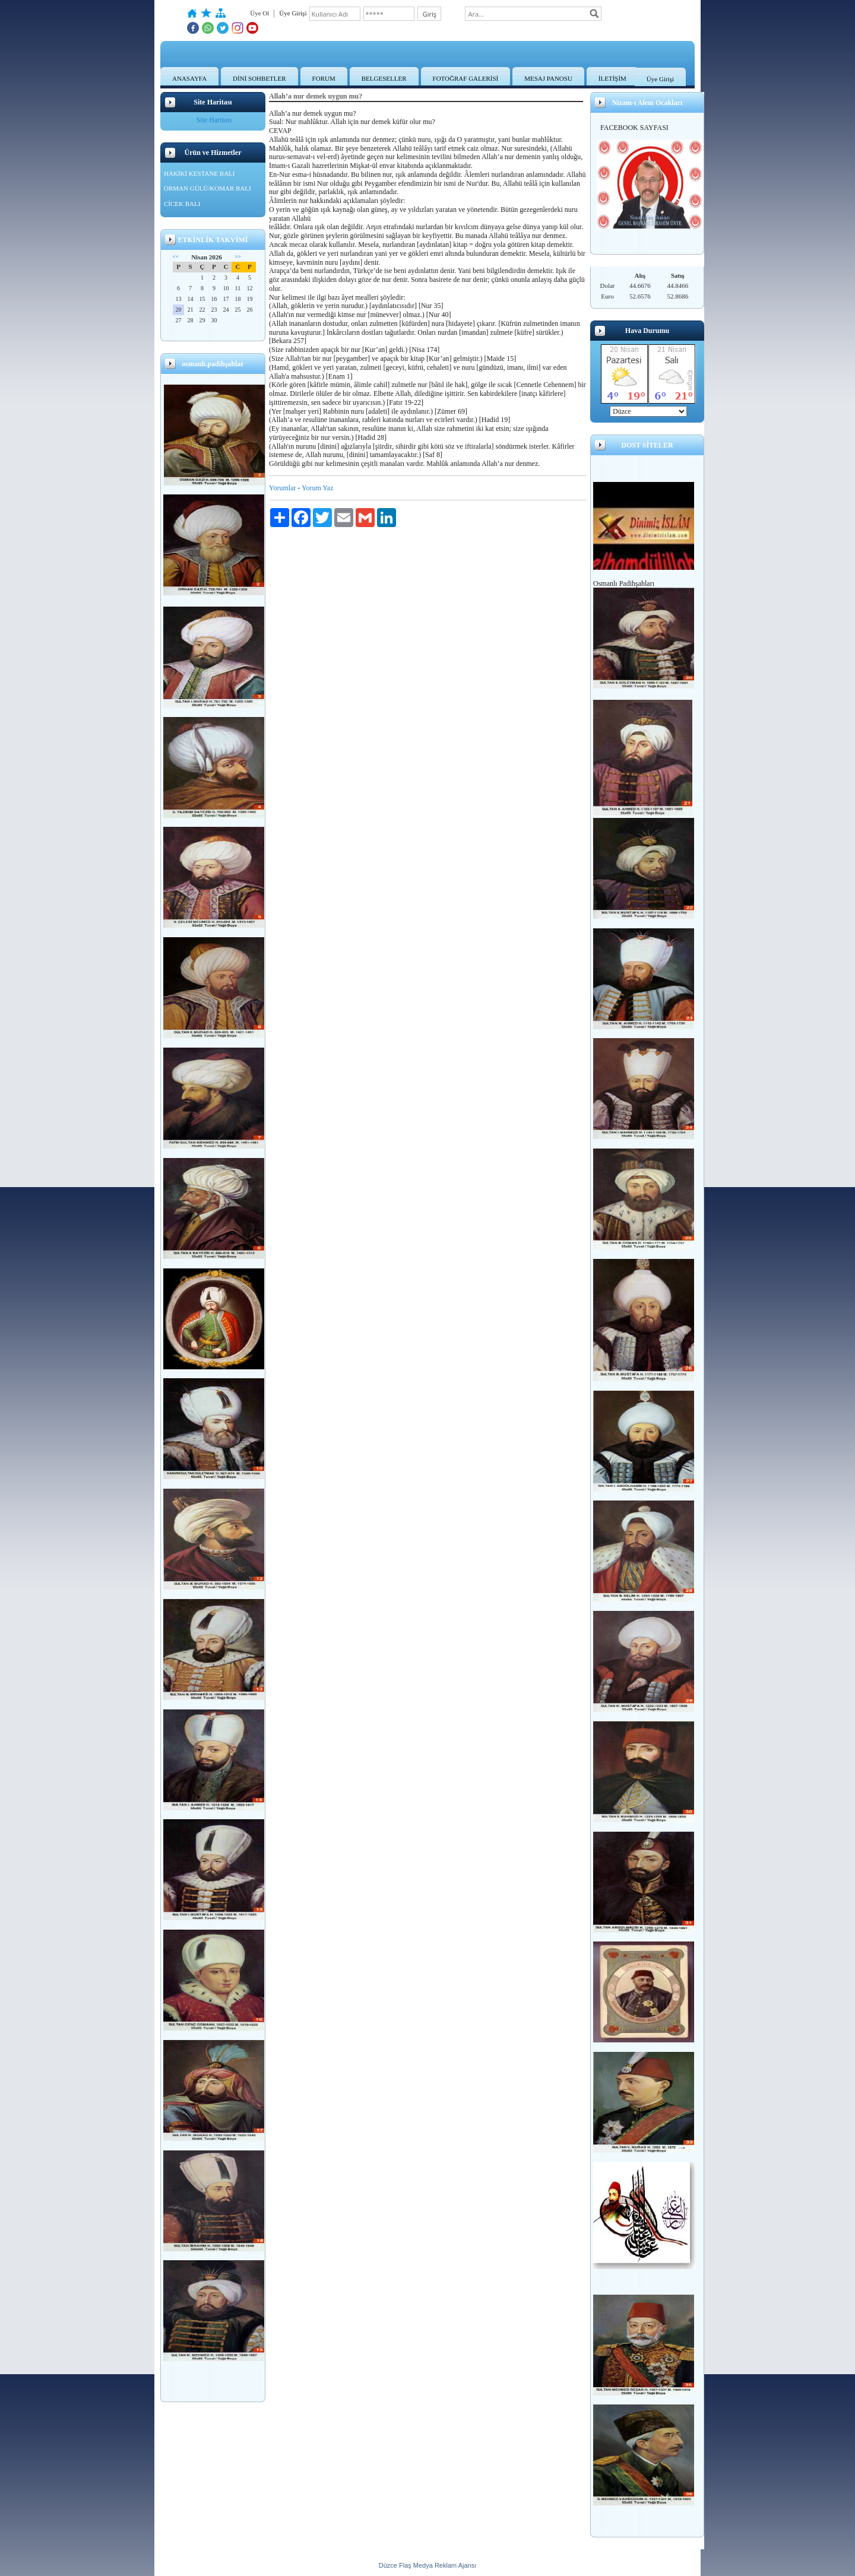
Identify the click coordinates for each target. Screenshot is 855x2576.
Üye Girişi (660, 79)
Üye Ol (259, 13)
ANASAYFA (189, 78)
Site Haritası (214, 120)
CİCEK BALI (182, 203)
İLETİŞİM (612, 78)
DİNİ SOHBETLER (259, 78)
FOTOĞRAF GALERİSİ (466, 78)
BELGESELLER (384, 78)
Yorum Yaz (317, 488)
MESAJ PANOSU (548, 78)
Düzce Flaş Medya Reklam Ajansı (427, 2565)
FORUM (323, 78)
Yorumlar (282, 488)
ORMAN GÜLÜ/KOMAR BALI (207, 188)
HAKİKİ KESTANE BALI (199, 173)
